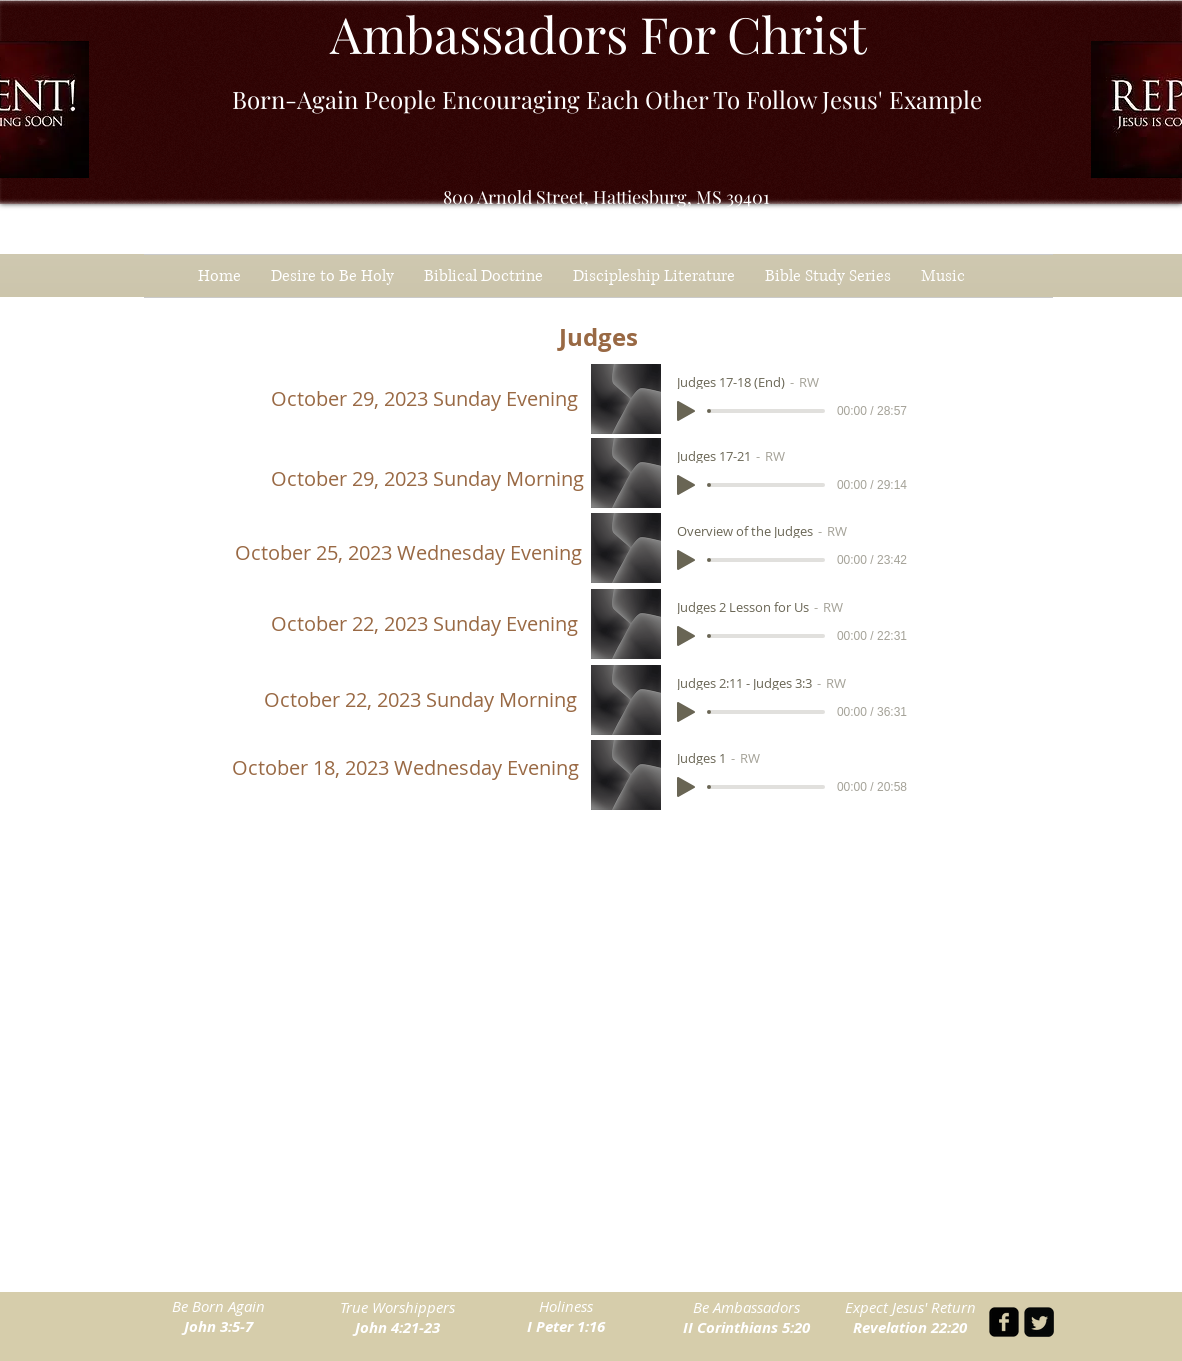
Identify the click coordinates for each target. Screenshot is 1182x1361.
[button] (828, 276)
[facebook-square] (1004, 1322)
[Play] (686, 411)
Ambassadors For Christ (598, 33)
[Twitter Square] (1039, 1322)
